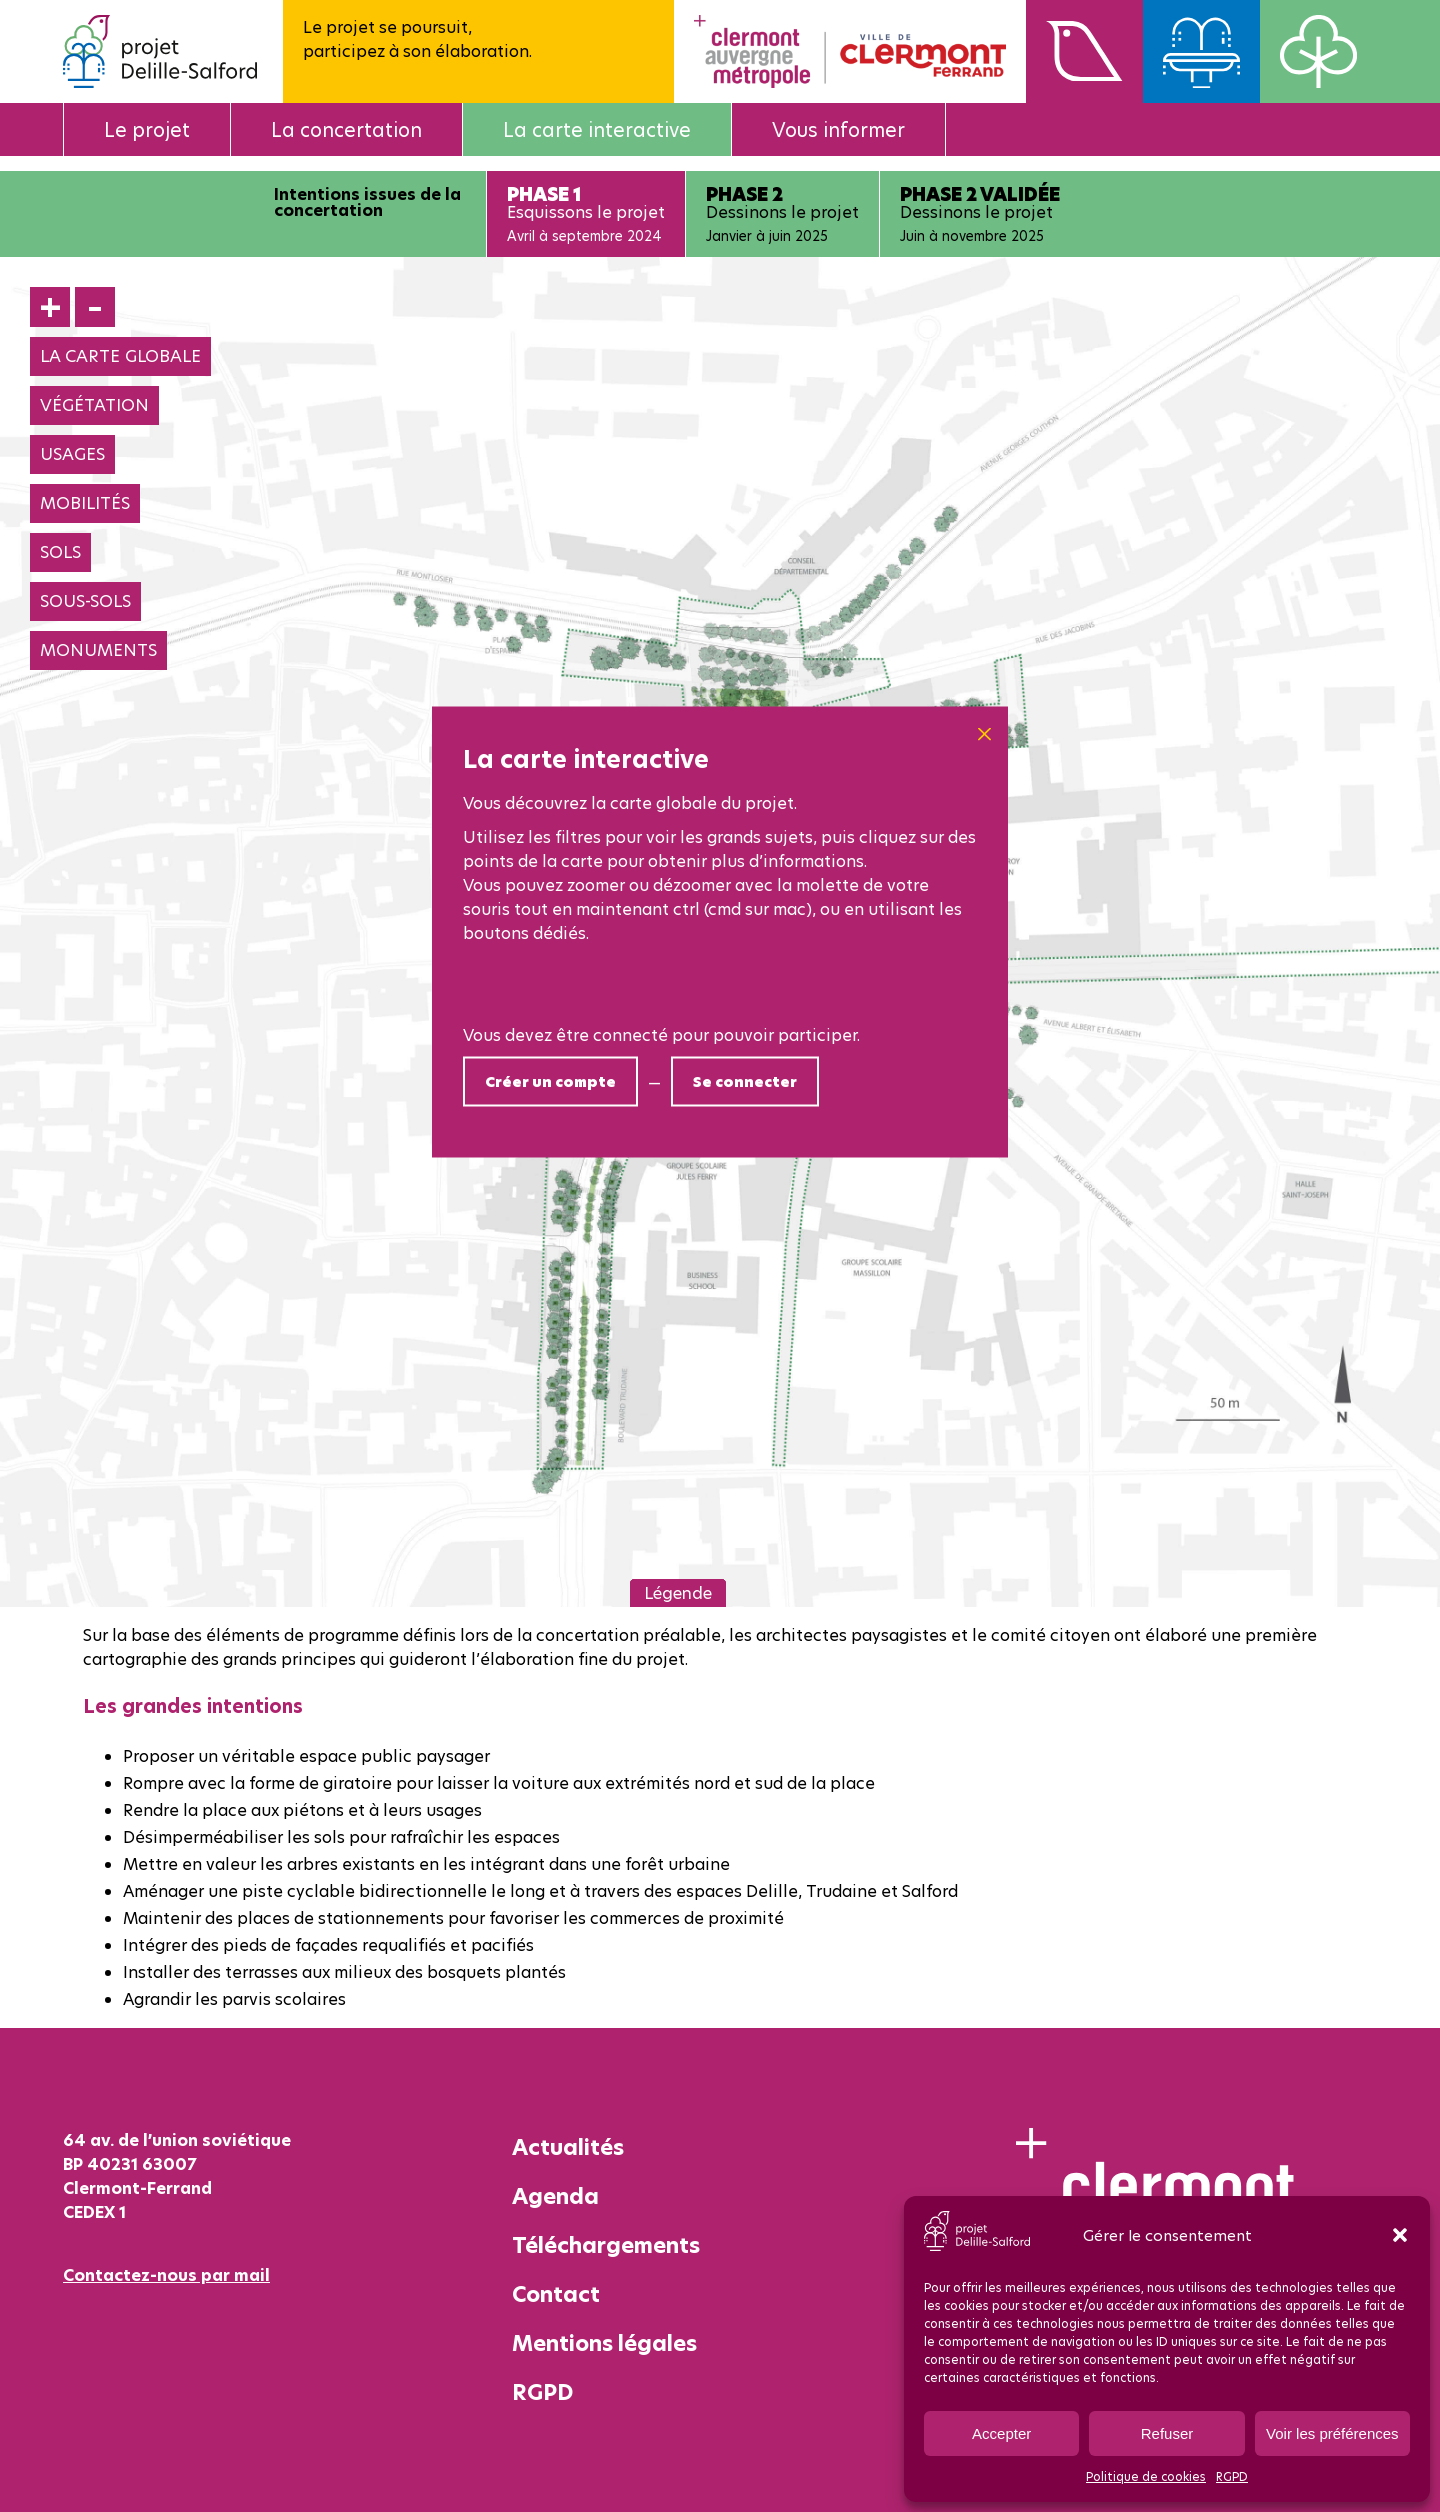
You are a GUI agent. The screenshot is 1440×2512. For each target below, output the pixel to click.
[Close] (984, 734)
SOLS (60, 552)
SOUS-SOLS (85, 601)
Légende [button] (678, 1593)
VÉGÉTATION (94, 405)
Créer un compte (550, 1082)
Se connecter (745, 1082)
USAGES (72, 454)
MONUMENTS (98, 650)
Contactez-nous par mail (166, 2275)
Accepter (1001, 2433)
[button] (1400, 2235)
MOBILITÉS (85, 503)
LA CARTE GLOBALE (120, 356)
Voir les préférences (1332, 2433)
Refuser (1167, 2433)
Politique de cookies (1146, 2476)
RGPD (1232, 2476)
